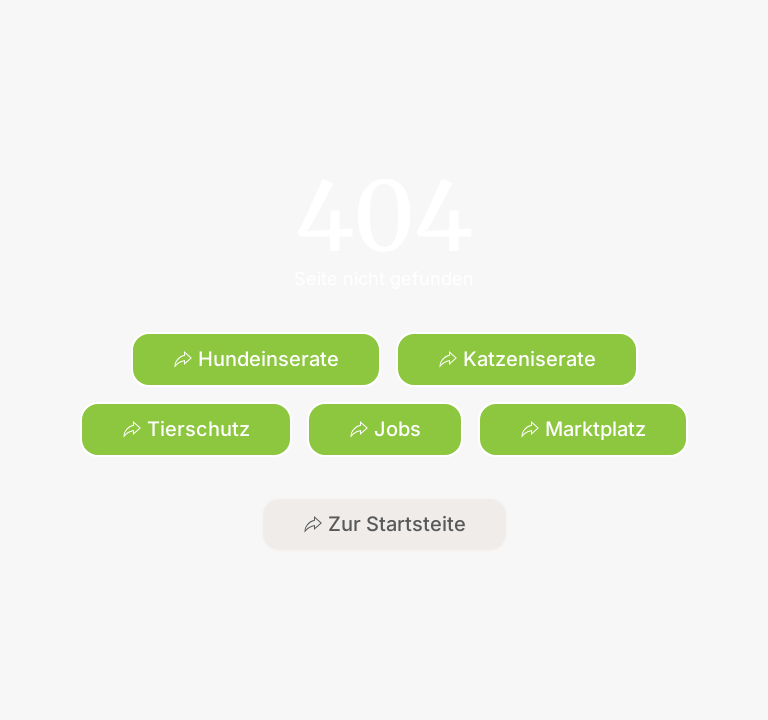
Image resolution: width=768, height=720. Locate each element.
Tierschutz (186, 429)
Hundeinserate (256, 359)
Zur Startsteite (384, 524)
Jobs (385, 429)
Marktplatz (583, 429)
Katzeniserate (517, 359)
